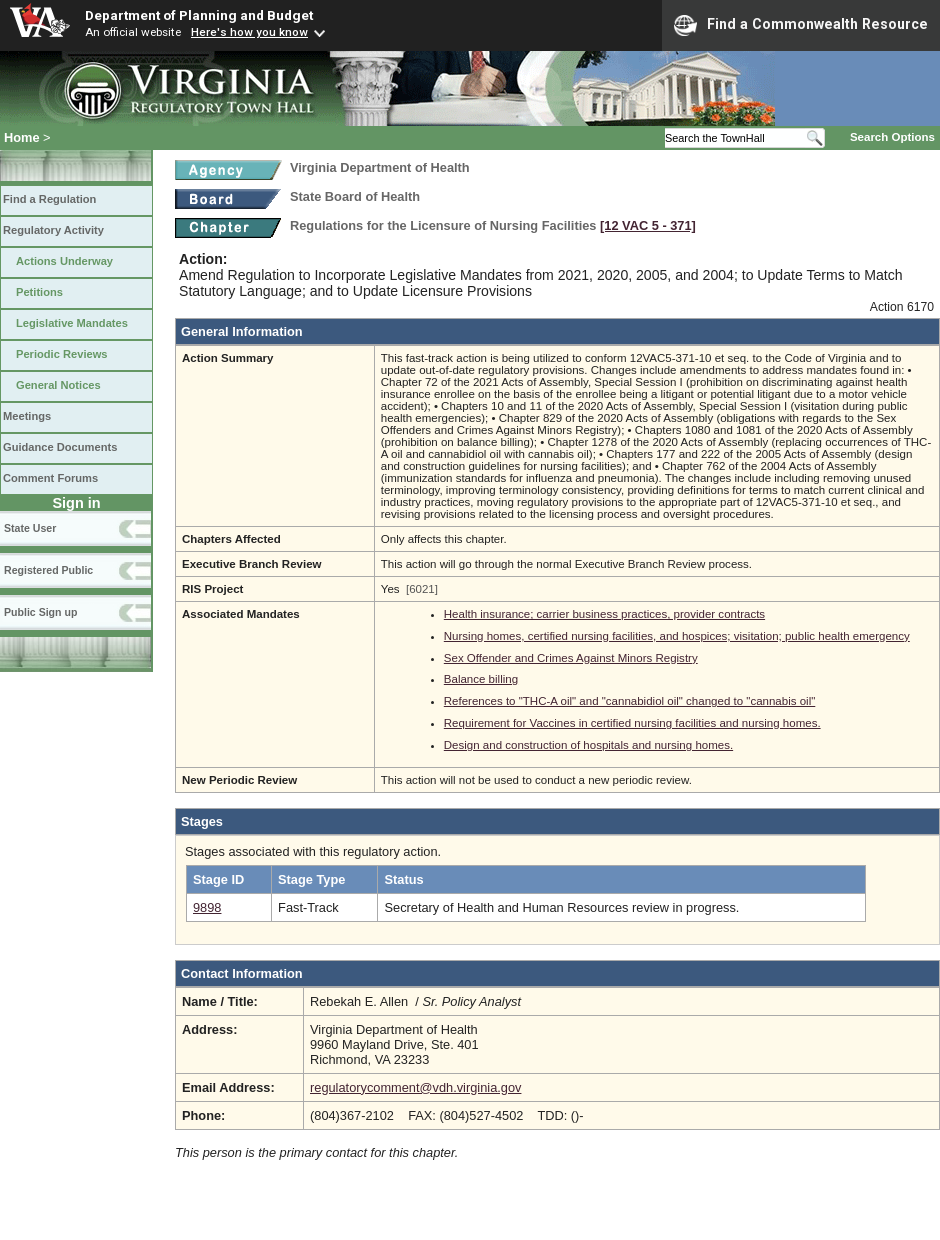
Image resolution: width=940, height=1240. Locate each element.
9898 (207, 907)
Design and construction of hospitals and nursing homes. (588, 745)
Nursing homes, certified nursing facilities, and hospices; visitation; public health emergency (677, 636)
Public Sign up (40, 612)
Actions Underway (64, 261)
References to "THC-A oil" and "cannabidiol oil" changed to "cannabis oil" (630, 701)
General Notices (58, 385)
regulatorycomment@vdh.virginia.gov (415, 1087)
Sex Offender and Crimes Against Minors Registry (571, 658)
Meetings (27, 416)
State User (30, 528)
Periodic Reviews (62, 354)
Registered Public (48, 570)
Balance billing (481, 679)
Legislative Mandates (72, 323)
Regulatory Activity (53, 230)
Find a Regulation (49, 199)
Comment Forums (50, 478)
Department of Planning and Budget (199, 15)
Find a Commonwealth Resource (801, 25)
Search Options (892, 137)
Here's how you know (249, 32)
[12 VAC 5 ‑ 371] (648, 225)
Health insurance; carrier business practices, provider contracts (604, 614)
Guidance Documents (60, 447)
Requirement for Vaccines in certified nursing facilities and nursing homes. (632, 723)
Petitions (39, 292)
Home (22, 137)
